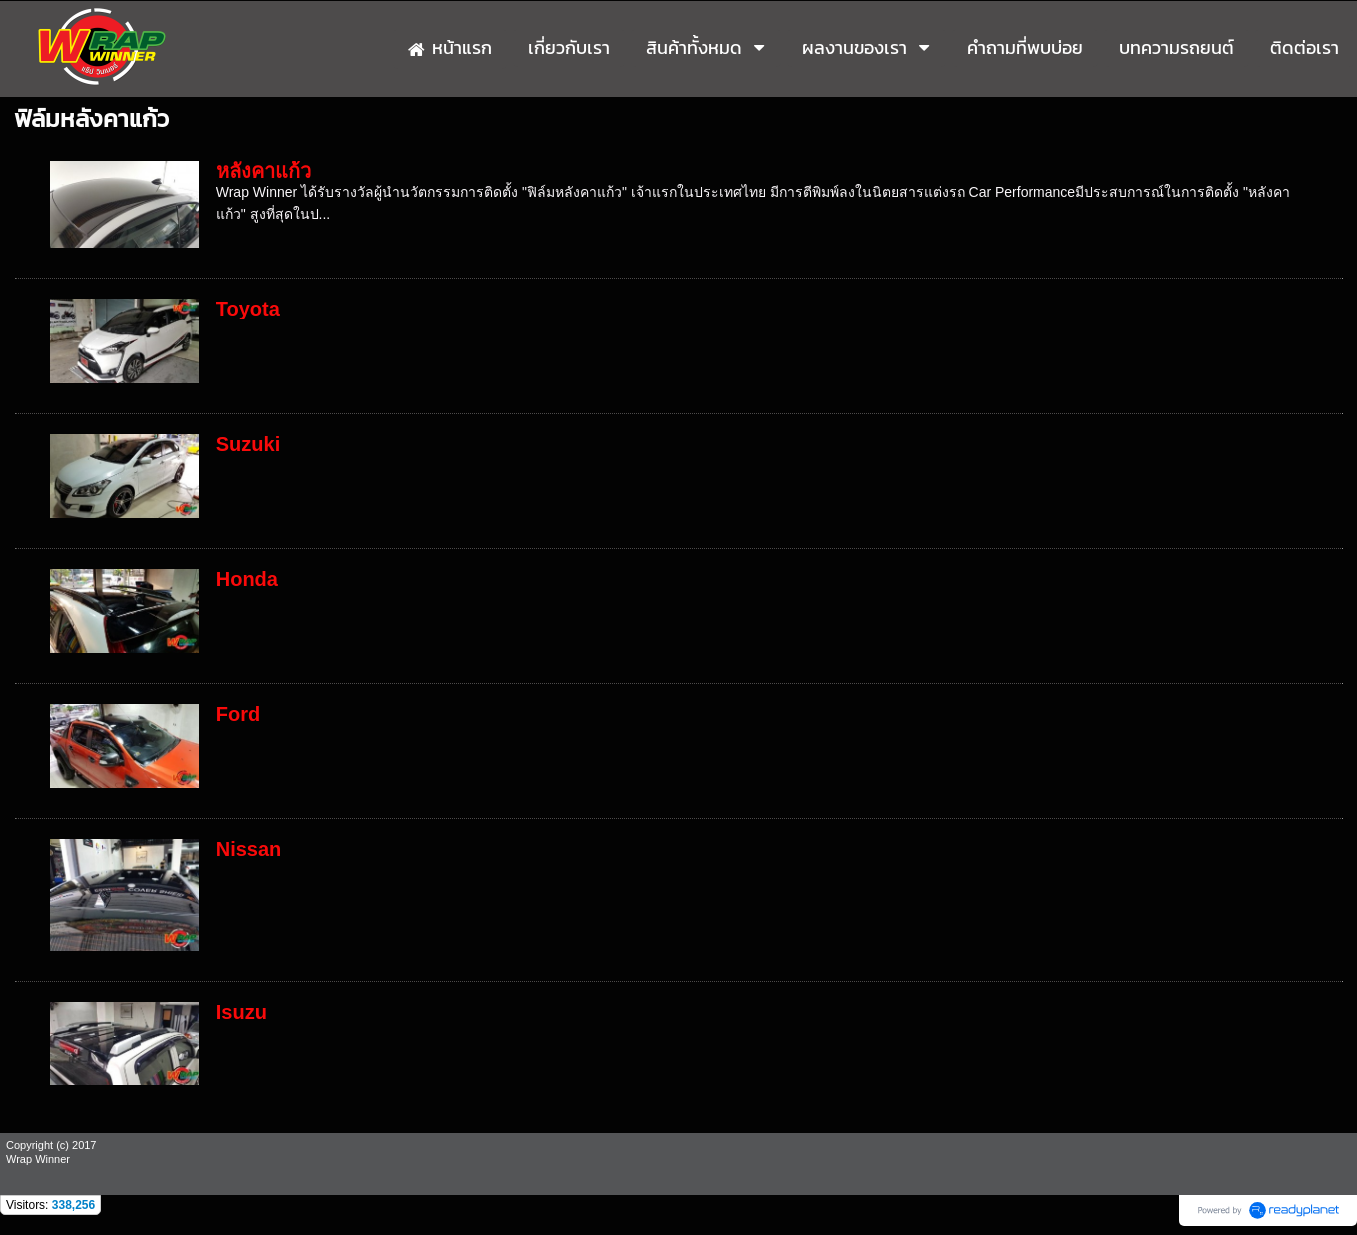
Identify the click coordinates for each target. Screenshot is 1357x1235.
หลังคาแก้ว (263, 171)
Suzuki (248, 444)
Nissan (249, 849)
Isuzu (241, 1012)
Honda (247, 579)
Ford (238, 714)
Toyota (248, 309)
